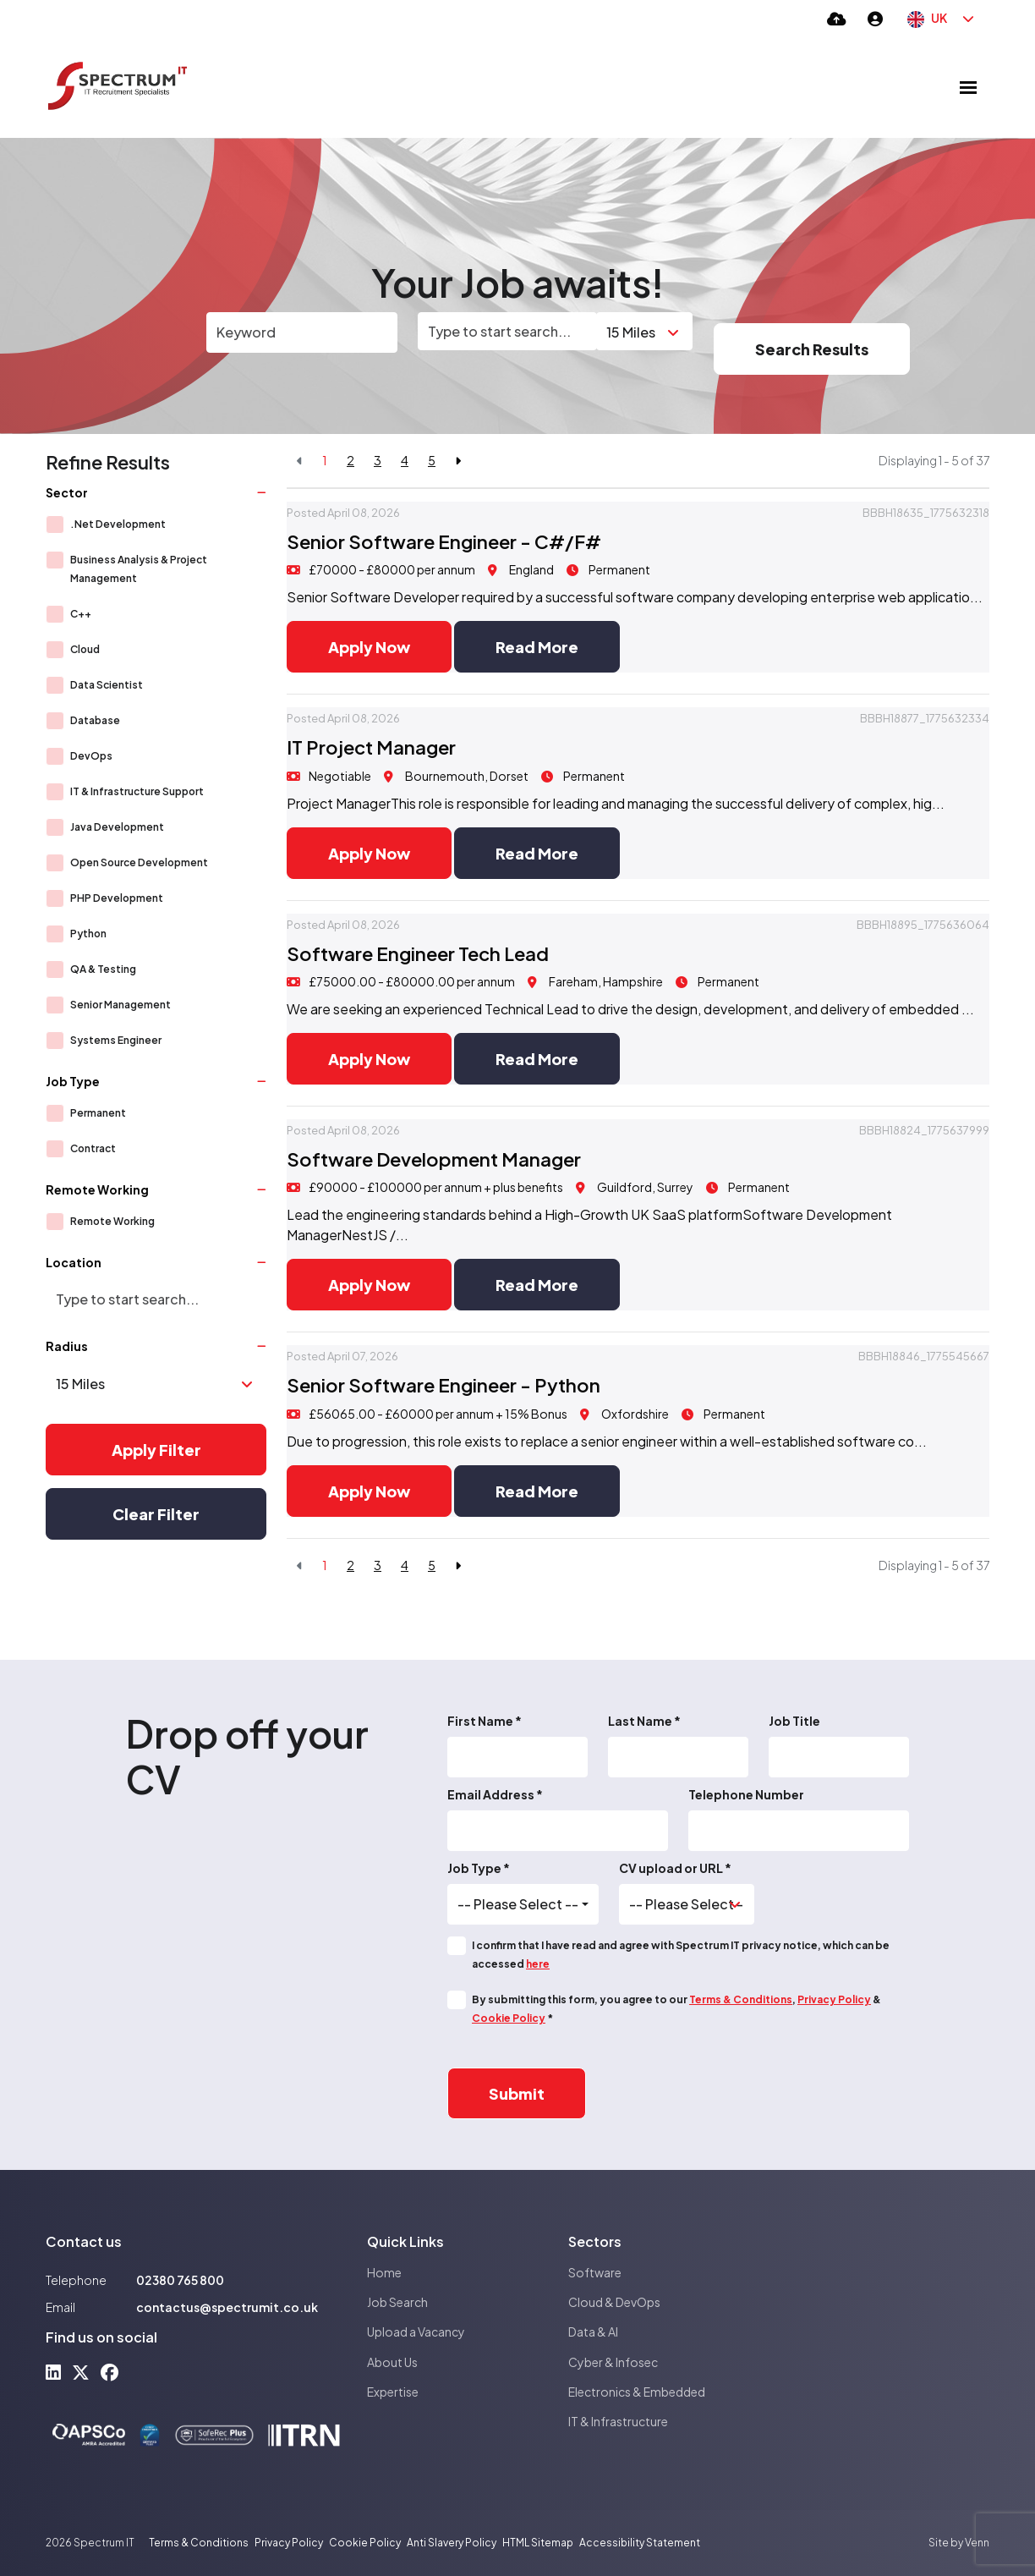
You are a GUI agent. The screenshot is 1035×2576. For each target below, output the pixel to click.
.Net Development (118, 524)
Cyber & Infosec (613, 2362)
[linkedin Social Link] (53, 2371)
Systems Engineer (116, 1040)
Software (595, 2272)
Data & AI (593, 2331)
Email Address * (495, 1794)
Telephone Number (746, 1794)
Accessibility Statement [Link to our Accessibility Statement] (639, 2542)
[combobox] (523, 1904)
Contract (93, 1148)
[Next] (458, 461)
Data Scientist (106, 684)
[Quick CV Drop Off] (836, 18)
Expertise (393, 2391)
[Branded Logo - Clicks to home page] (117, 87)
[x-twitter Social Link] (81, 2371)
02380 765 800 (180, 2280)
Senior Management (120, 1004)
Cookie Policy (508, 2018)
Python (88, 933)
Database (95, 720)
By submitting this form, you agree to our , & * (676, 2008)
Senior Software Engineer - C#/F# (444, 541)
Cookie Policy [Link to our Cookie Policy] (365, 2542)
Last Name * (644, 1720)
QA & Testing (103, 969)
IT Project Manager (371, 747)
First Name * (484, 1720)
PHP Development (116, 898)
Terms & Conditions (740, 1999)
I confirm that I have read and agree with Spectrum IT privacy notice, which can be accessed (681, 1954)
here (538, 1964)
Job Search (397, 2302)
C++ (80, 613)
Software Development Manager (434, 1159)
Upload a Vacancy (416, 2331)
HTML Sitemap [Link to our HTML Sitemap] (537, 2542)
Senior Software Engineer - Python (443, 1385)
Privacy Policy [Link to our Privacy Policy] (289, 2542)
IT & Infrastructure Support (137, 791)
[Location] (507, 331)
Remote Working (112, 1221)
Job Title (794, 1720)
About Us (392, 2362)
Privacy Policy (834, 1999)
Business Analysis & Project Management (138, 569)
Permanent (98, 1113)
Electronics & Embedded (636, 2391)
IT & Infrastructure (618, 2421)
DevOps (91, 756)
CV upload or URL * (675, 1868)
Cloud (85, 649)
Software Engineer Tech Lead (418, 953)
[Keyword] (302, 332)
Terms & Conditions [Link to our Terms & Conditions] (199, 2542)
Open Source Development (139, 862)
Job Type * (478, 1868)
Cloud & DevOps (614, 2302)
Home (384, 2272)
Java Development (117, 827)
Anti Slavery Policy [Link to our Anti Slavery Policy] (451, 2542)
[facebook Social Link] (109, 2371)
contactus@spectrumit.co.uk (227, 2307)
